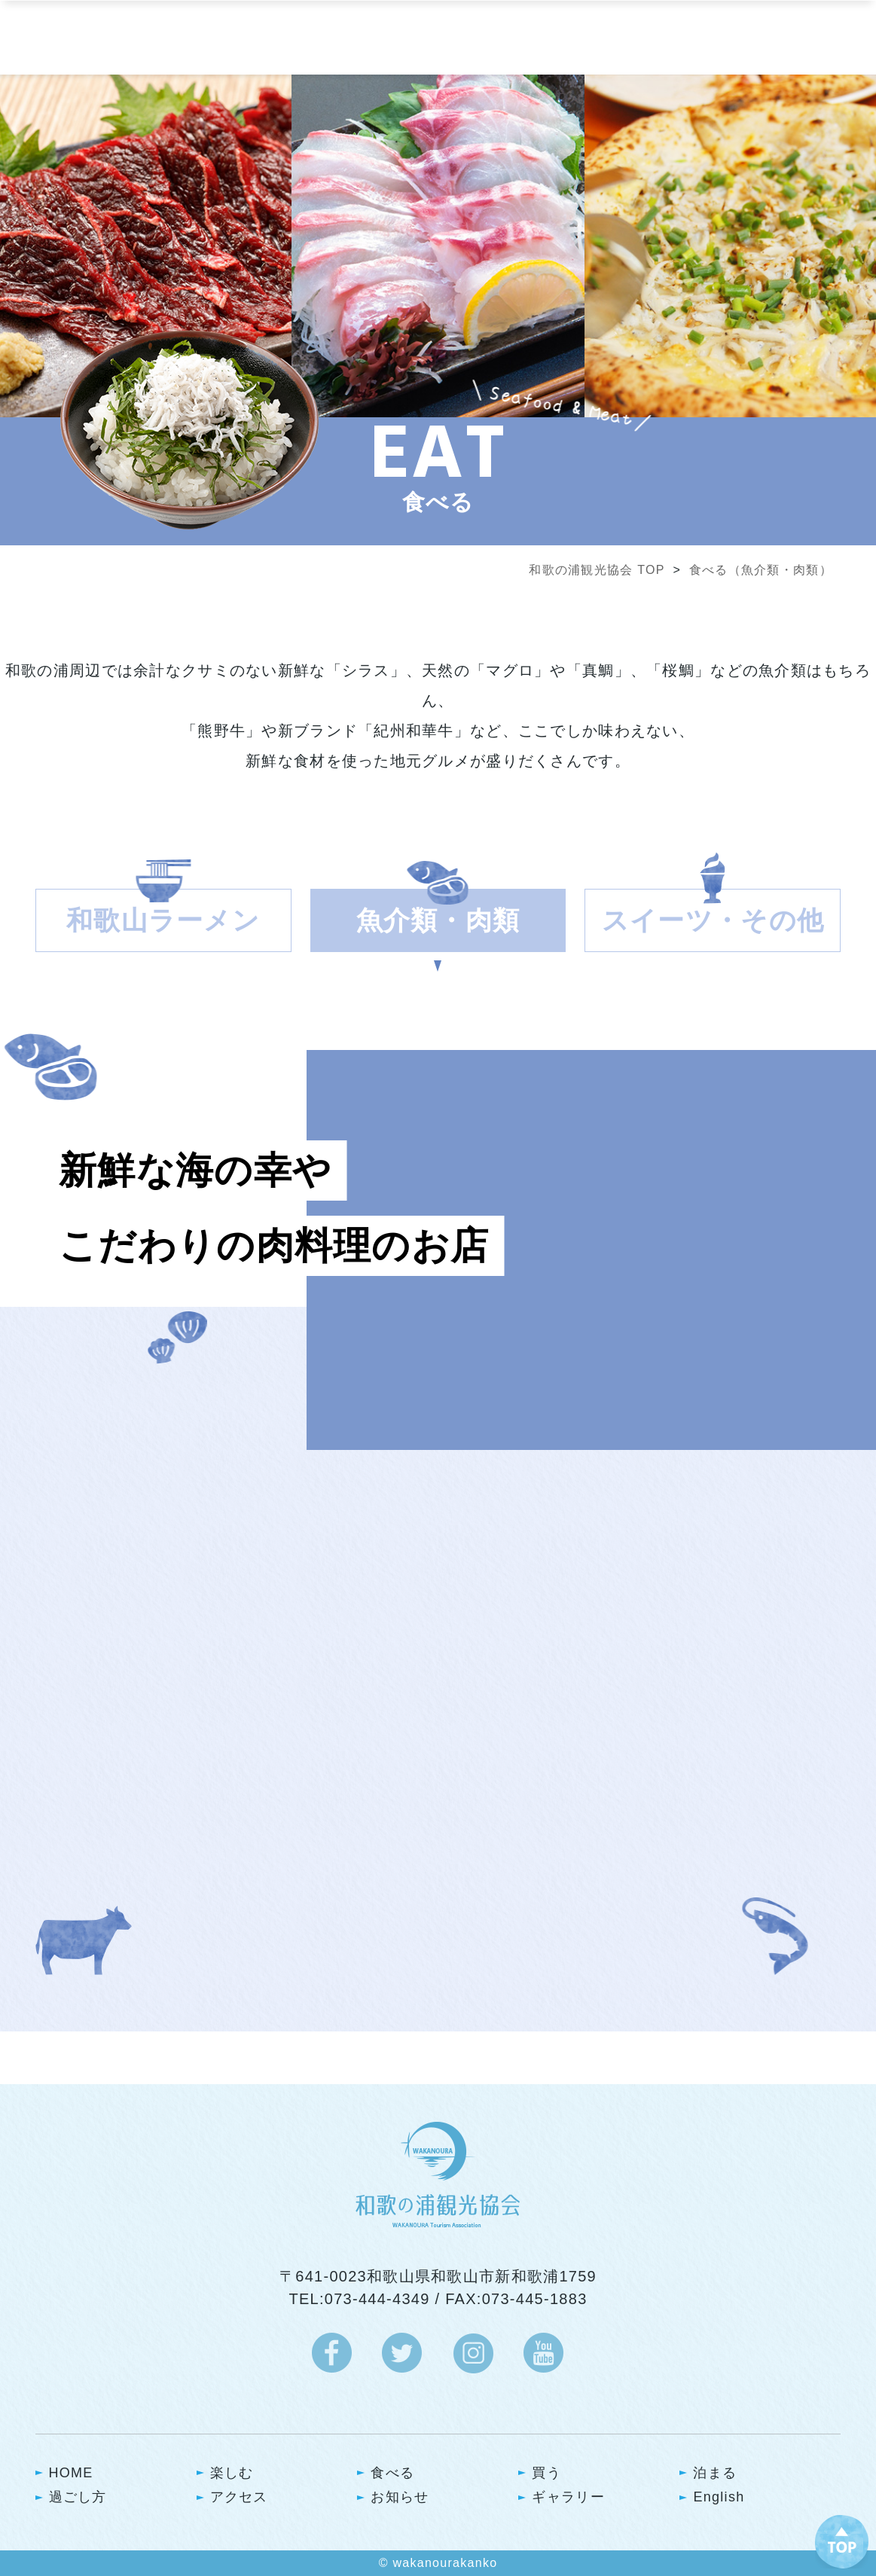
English (718, 2496)
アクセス (239, 2496)
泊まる (715, 2472)
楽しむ (232, 2472)
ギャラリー (568, 2496)
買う (546, 2472)
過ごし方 (78, 2496)
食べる (392, 2472)
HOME (71, 2472)
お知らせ (400, 2496)
